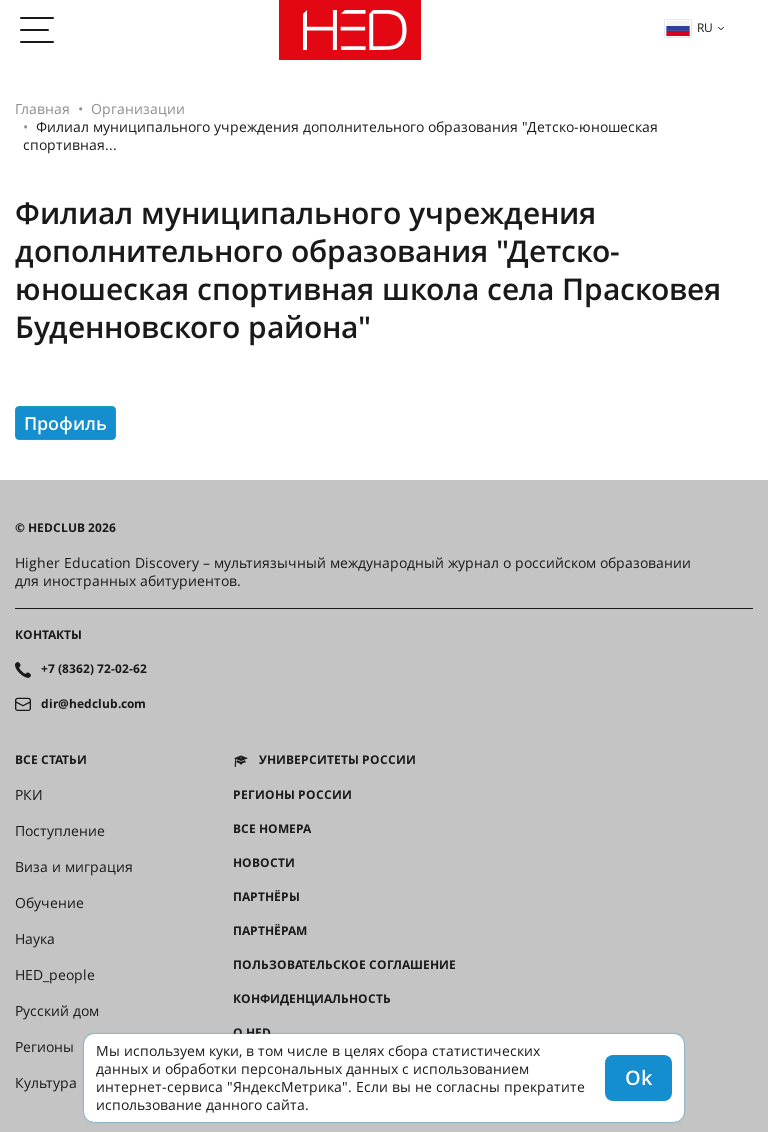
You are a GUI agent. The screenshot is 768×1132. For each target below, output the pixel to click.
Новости (264, 863)
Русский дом (57, 1011)
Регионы (44, 1047)
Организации (138, 108)
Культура (46, 1083)
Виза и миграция (74, 867)
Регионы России (292, 795)
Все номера (272, 829)
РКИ (29, 795)
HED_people (55, 975)
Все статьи (51, 760)
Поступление (60, 831)
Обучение (49, 903)
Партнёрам (270, 931)
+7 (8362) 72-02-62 (94, 669)
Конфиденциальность (312, 999)
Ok (638, 1077)
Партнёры (266, 897)
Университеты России (337, 760)
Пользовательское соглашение (344, 965)
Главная (42, 108)
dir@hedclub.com (93, 704)
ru (689, 27)
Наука (35, 939)
